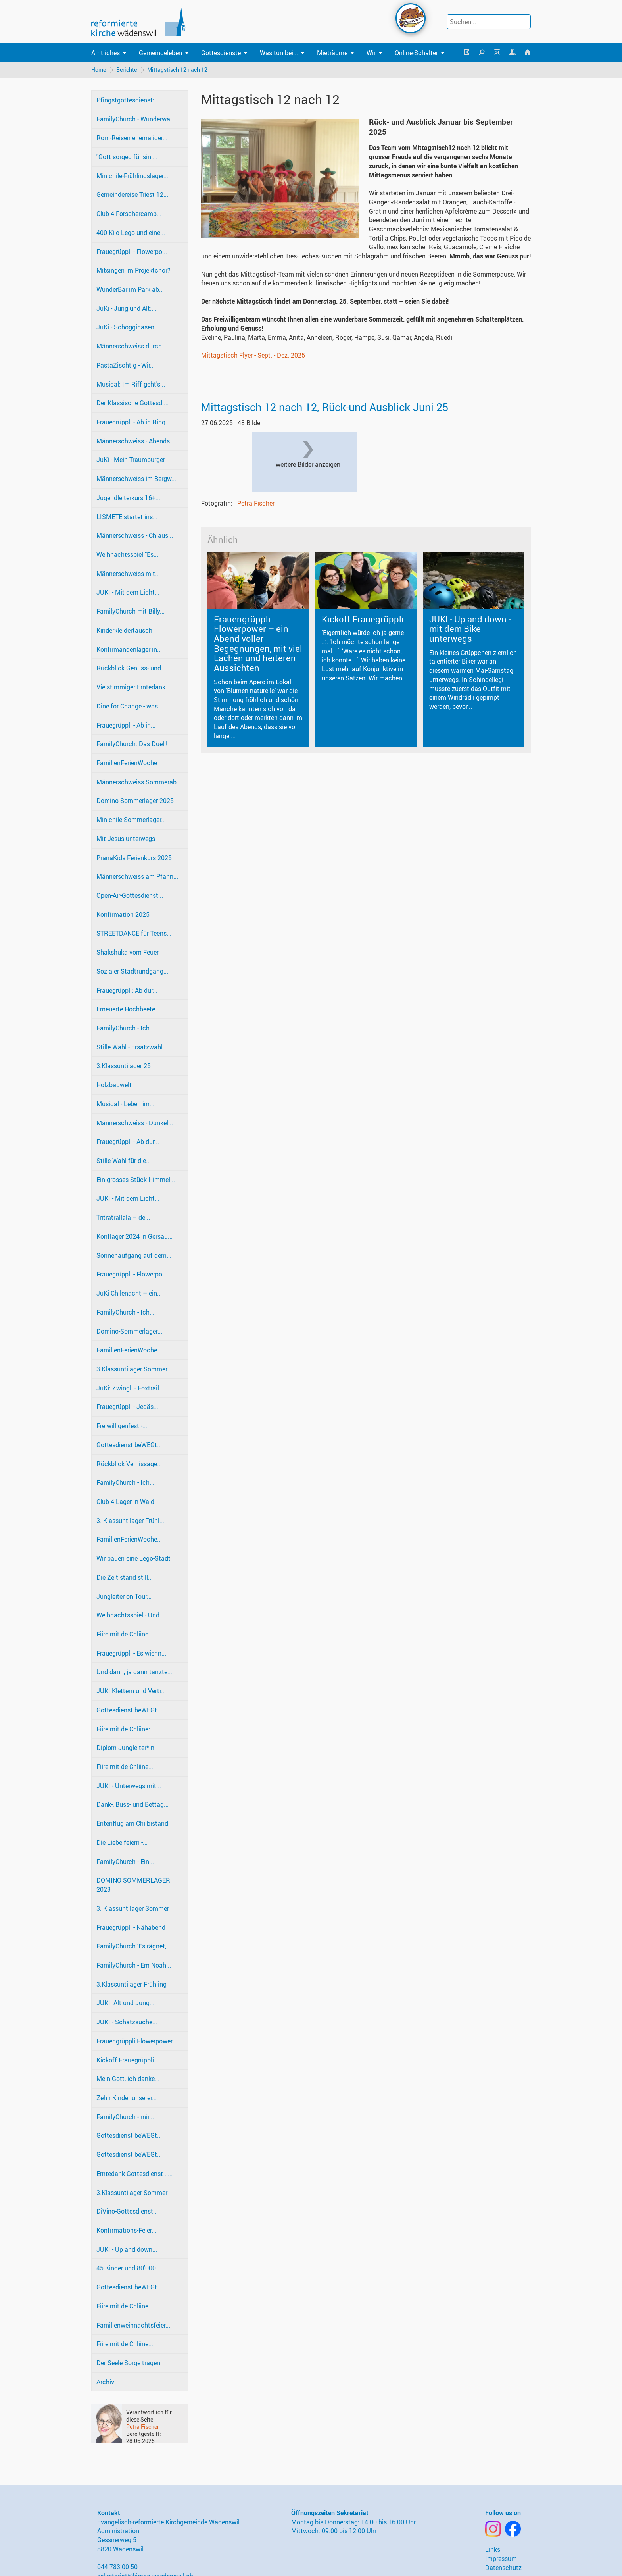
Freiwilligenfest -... (121, 1425)
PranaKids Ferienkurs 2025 (134, 857)
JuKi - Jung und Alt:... (126, 308)
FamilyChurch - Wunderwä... (135, 119)
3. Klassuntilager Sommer (132, 1908)
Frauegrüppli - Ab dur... (127, 1141)
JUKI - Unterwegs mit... (128, 1785)
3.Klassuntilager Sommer (131, 2192)
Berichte (126, 69)
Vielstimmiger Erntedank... (133, 687)
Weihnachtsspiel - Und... (130, 1615)
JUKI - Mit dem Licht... (127, 592)
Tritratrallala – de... (123, 1217)
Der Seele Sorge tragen (128, 2362)
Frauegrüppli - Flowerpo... (131, 251)
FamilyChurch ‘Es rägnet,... (133, 1946)
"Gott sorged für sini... (126, 156)
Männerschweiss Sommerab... (138, 782)
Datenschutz (503, 2567)
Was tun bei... (279, 52)
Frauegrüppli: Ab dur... (126, 990)
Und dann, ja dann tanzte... (134, 1671)
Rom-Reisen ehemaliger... (131, 137)
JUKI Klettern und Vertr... (131, 1691)
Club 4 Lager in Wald (125, 1501)
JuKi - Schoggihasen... (127, 327)
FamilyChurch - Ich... (125, 1028)
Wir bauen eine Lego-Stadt (133, 1558)
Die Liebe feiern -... (122, 1842)
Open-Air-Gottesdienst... (129, 895)
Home (98, 69)
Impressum (501, 2558)
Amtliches (105, 52)
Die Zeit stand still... (124, 1577)
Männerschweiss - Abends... (135, 441)
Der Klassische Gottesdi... (132, 403)
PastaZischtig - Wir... (125, 365)
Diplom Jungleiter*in (125, 1747)
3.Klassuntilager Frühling (131, 1984)
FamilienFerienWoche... (129, 1539)
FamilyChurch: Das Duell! (131, 743)
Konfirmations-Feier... (126, 2230)
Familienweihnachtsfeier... (133, 2325)
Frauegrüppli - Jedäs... (127, 1406)
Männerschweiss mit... (128, 573)
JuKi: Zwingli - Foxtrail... (130, 1388)
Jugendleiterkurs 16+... (128, 497)
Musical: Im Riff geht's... (130, 384)
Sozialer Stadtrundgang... (132, 971)
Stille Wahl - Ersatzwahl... (131, 1047)
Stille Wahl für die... (123, 1160)
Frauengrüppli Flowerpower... (136, 2041)
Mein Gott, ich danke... (127, 2078)
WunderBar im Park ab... (130, 289)
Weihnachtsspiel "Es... (127, 554)
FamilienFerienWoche (126, 763)
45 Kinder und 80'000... (128, 2268)
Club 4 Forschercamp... (128, 213)
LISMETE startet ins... (126, 516)
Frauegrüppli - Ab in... (126, 725)
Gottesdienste (221, 52)
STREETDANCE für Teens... (133, 933)
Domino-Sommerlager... (129, 1331)
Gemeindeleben (160, 52)
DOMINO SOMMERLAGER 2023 (133, 1885)
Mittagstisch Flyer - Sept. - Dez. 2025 (253, 355)
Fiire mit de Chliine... (124, 1634)
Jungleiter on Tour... (124, 1596)
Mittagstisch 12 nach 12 (177, 69)
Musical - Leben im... (125, 1103)
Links (492, 2549)
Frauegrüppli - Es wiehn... (131, 1653)
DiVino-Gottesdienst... (127, 2211)
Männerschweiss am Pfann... (137, 876)
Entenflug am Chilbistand (132, 1823)
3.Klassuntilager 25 (123, 1065)
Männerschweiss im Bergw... (136, 478)
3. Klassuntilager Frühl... (130, 1520)
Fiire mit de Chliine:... (125, 1729)
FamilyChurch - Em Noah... (133, 1965)
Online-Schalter (416, 52)
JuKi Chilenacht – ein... (129, 1293)
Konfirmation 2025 (123, 914)
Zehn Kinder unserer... (126, 2097)
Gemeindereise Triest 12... (132, 194)
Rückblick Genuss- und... (131, 668)
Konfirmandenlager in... (129, 649)
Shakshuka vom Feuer (127, 952)
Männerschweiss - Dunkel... (134, 1123)
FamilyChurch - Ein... (125, 1861)
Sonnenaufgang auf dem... (133, 1255)
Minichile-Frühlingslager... (132, 175)
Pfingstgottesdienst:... (127, 100)
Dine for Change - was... (129, 706)
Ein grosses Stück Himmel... (135, 1179)
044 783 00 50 (117, 2567)
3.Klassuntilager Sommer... (134, 1369)
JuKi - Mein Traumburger (130, 459)
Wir (371, 52)
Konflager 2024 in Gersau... (134, 1236)
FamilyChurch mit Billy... (130, 611)
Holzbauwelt (114, 1084)
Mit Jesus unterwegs (125, 838)
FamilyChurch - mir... (125, 2116)
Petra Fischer (142, 2426)
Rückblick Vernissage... (129, 1463)
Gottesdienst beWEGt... (129, 1444)
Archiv (105, 2382)
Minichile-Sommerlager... (131, 819)
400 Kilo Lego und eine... (130, 232)
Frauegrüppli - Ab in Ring (130, 422)
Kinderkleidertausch (124, 630)
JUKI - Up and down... (126, 2249)
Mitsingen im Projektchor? (133, 270)
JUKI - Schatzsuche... (126, 2022)
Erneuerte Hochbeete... (128, 1009)
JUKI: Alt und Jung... (125, 2002)
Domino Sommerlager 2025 (135, 800)
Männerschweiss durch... (131, 346)
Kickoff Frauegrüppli (125, 2060)
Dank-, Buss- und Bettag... (132, 1804)
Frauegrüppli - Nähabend (130, 1927)
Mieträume (332, 52)
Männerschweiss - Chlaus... (134, 535)
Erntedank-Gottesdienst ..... (134, 2173)
